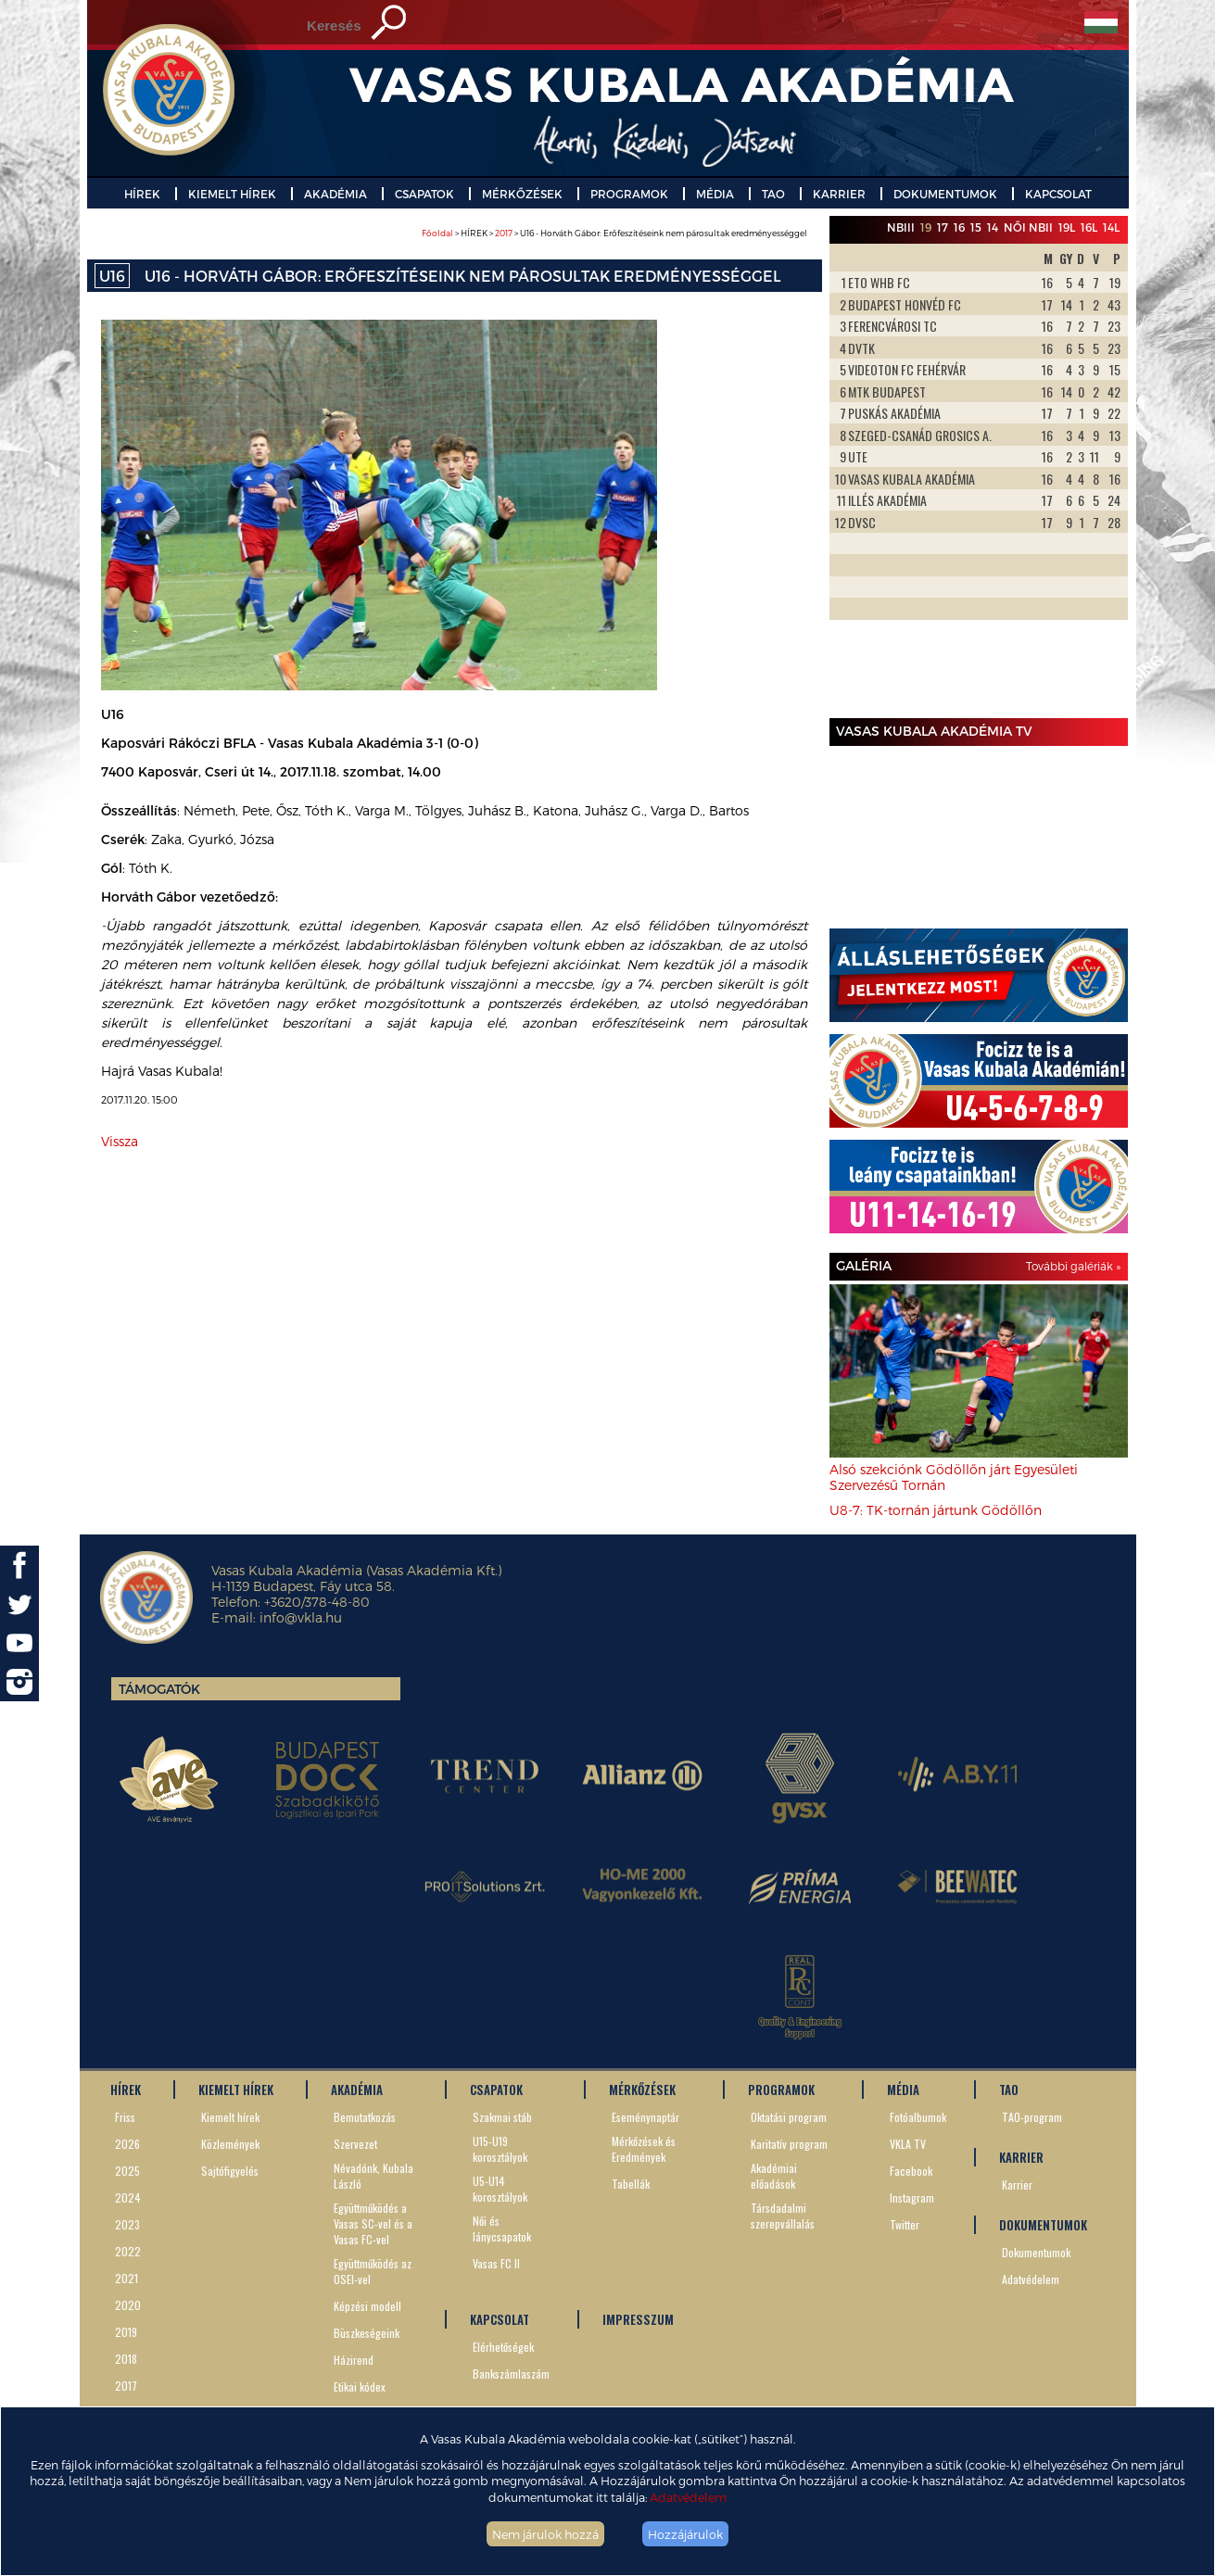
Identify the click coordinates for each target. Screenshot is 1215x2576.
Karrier (1017, 2184)
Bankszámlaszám (511, 2373)
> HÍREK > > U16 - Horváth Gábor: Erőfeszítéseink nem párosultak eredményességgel (614, 233)
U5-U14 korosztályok (500, 2188)
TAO (773, 193)
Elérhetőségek (503, 2347)
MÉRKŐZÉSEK (522, 193)
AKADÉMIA (335, 193)
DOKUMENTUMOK (945, 193)
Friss (125, 2117)
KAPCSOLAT (1058, 193)
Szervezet (355, 2144)
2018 (126, 2359)
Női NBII (1028, 227)
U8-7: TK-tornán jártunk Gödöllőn (935, 1510)
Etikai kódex (360, 2386)
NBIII (901, 227)
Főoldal (437, 233)
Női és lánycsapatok (502, 2228)
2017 (504, 233)
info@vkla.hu (300, 1617)
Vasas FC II (496, 2263)
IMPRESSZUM (638, 2319)
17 (942, 227)
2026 (127, 2144)
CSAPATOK (424, 193)
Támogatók (159, 1689)
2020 (128, 2305)
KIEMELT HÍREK (232, 193)
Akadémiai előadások (774, 2175)
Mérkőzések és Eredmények (644, 2149)
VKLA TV (908, 2144)
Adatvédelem (688, 2497)
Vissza (119, 1141)
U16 (112, 275)
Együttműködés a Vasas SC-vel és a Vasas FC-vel (373, 2223)
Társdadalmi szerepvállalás (783, 2215)
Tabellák (631, 2183)
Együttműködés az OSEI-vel (372, 2271)
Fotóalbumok (918, 2117)
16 (959, 227)
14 (992, 227)
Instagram (912, 2197)
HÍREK (142, 193)
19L (1066, 227)
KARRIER (839, 193)
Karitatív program (789, 2144)
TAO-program (1032, 2117)
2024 (128, 2197)
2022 (128, 2251)
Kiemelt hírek (230, 2117)
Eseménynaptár (645, 2117)
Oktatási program (789, 2117)
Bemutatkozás (365, 2117)
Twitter (904, 2224)
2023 (127, 2224)
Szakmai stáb (502, 2117)
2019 (126, 2332)
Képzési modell (367, 2306)
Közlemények (230, 2144)
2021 (126, 2278)
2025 (127, 2170)
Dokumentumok (1036, 2252)
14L (1111, 227)
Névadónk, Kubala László (373, 2175)
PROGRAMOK (629, 193)
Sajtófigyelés (230, 2170)
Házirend (353, 2360)
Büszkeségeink (366, 2333)
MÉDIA (715, 193)
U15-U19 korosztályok (500, 2149)
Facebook (911, 2170)
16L (1089, 227)
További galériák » (1073, 1265)
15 (975, 227)
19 (925, 227)
